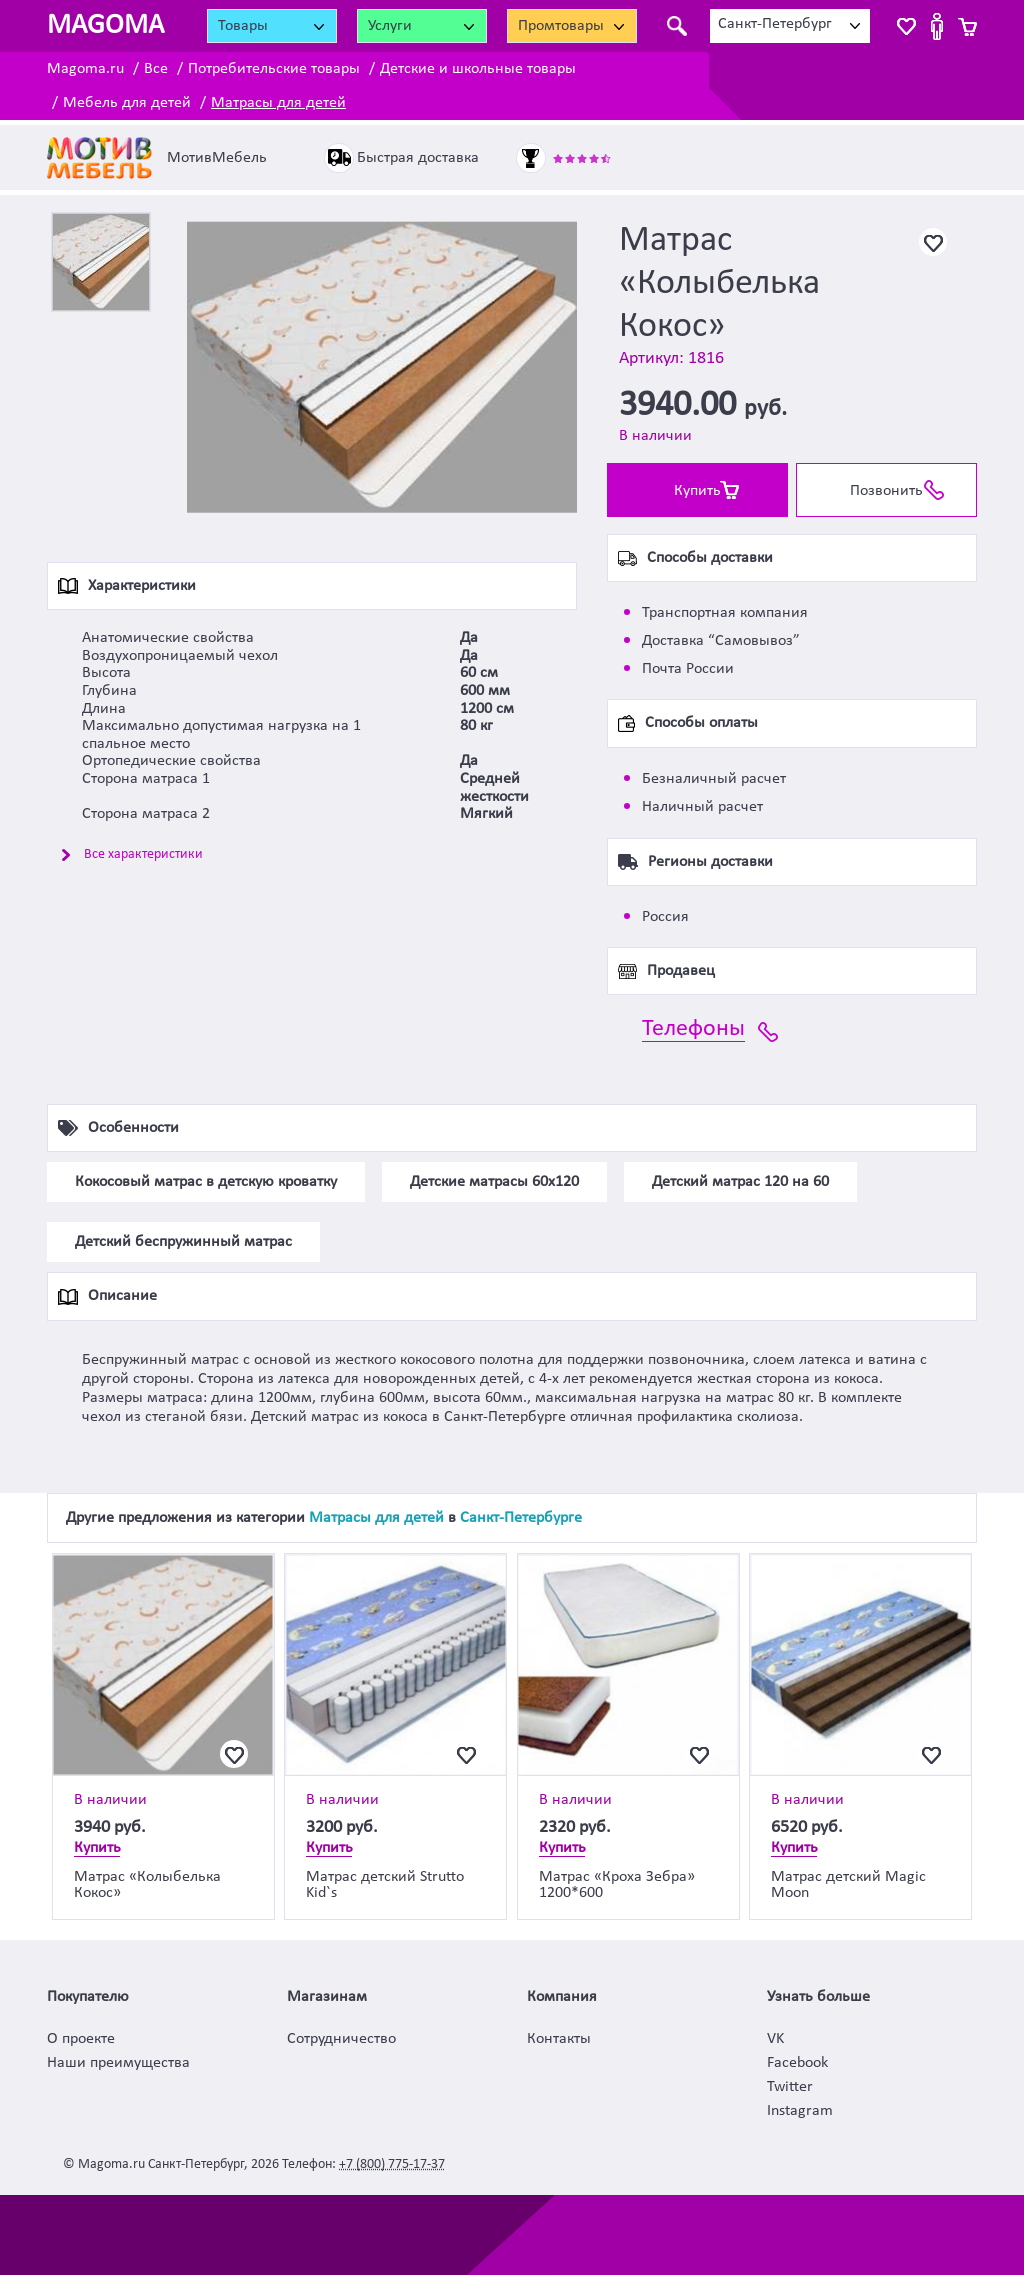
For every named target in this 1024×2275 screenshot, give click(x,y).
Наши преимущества (118, 2063)
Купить (697, 491)
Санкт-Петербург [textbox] (775, 24)
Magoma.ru (85, 69)
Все (156, 69)
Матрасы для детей (278, 103)
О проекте (81, 2039)
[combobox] (790, 26)
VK (775, 2039)
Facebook (797, 2063)
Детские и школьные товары (478, 69)
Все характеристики (143, 854)
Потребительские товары (274, 69)
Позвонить (886, 491)
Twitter (790, 2087)
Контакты (559, 2039)
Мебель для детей (127, 103)
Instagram (800, 2111)
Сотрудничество (341, 2039)
